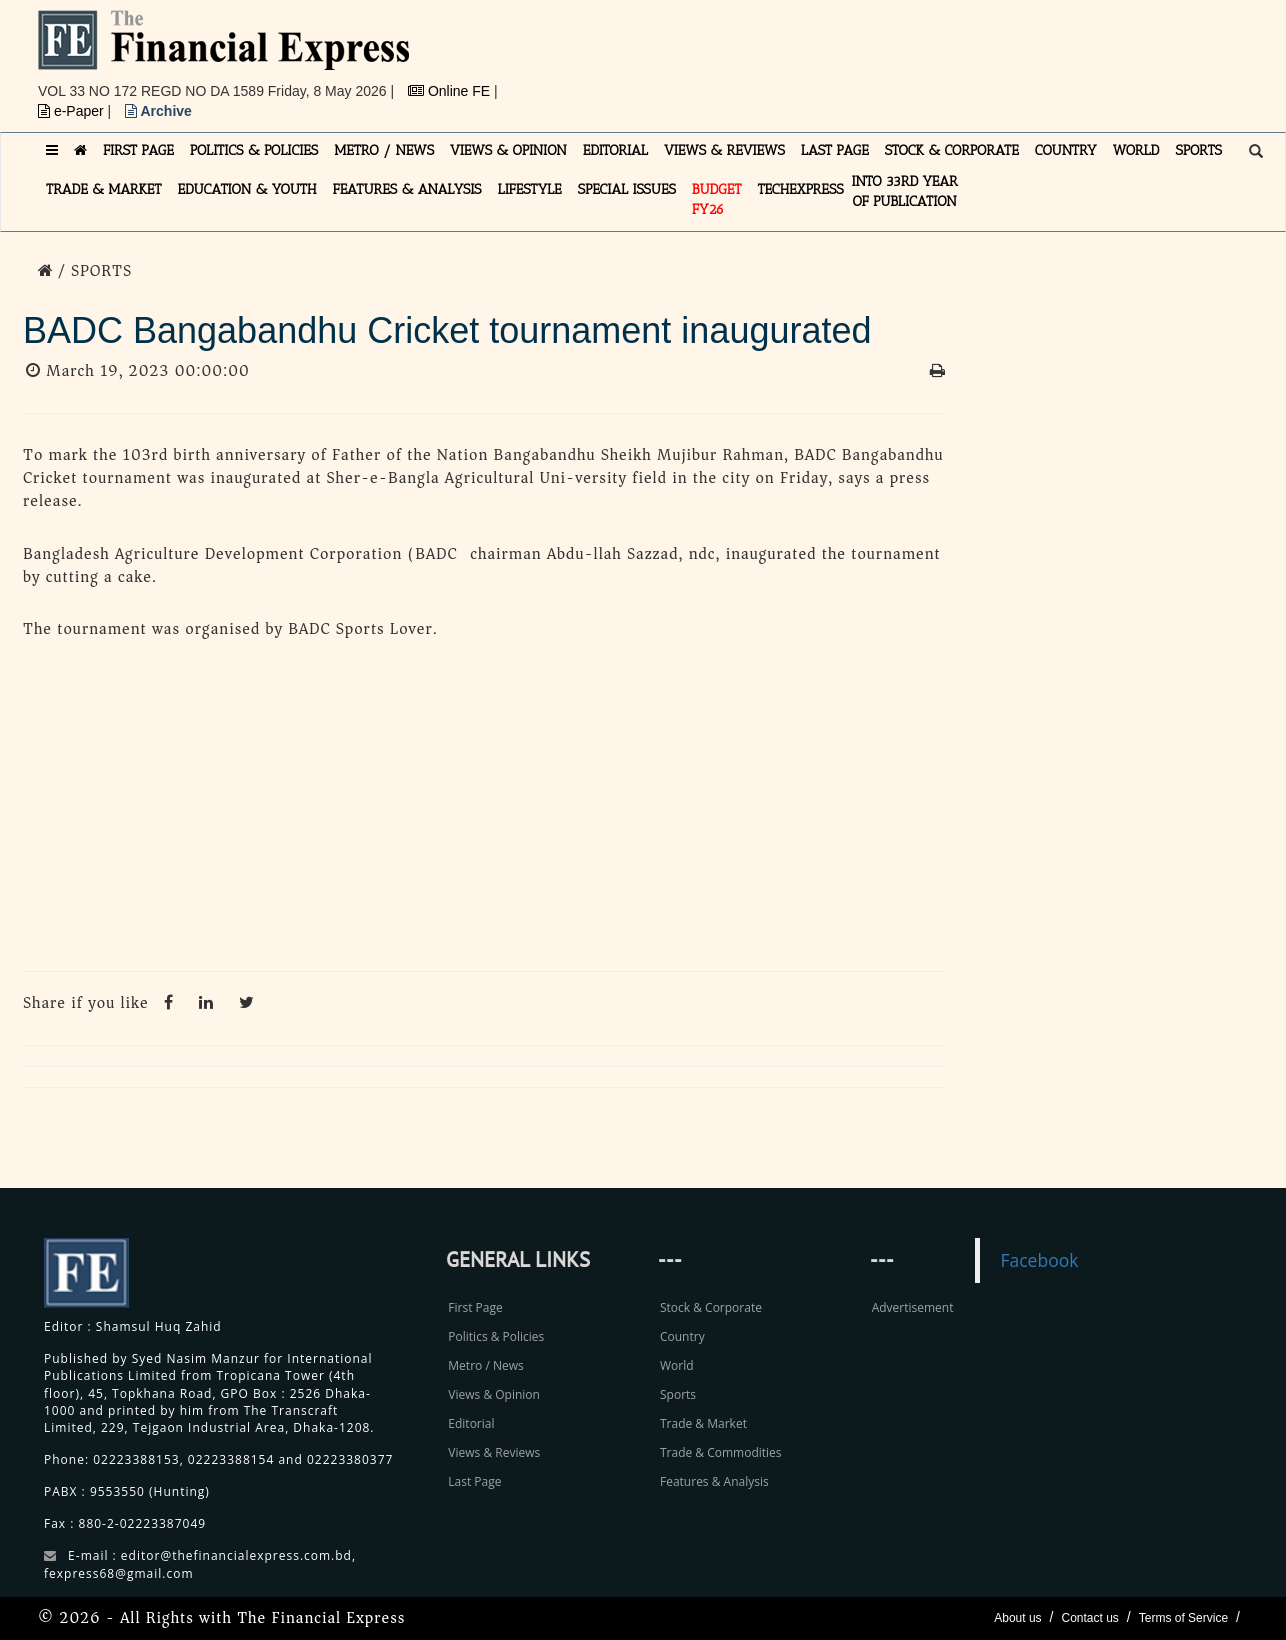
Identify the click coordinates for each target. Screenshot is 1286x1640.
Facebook (1039, 1260)
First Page (475, 1307)
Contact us (1089, 1618)
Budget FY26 (717, 199)
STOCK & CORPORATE (952, 150)
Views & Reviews (494, 1452)
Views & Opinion (494, 1394)
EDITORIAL (615, 150)
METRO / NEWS (384, 150)
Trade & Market (703, 1423)
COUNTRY (1066, 150)
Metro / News (485, 1365)
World (677, 1365)
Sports (678, 1394)
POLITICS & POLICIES (254, 150)
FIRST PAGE (138, 150)
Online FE (451, 91)
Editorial (471, 1423)
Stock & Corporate (711, 1307)
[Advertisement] (919, 55)
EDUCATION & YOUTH (247, 189)
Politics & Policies (496, 1336)
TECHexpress (800, 189)
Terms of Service (1183, 1618)
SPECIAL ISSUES (627, 189)
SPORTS (1198, 150)
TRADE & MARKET (104, 189)
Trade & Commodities (721, 1452)
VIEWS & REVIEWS (724, 150)
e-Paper (73, 111)
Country (682, 1336)
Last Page (474, 1481)
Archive (158, 111)
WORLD (1136, 150)
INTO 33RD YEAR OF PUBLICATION (905, 191)
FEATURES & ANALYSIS (407, 189)
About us (1017, 1618)
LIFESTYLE (530, 189)
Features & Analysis (714, 1481)
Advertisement (913, 1307)
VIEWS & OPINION (508, 150)
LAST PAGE (835, 150)
